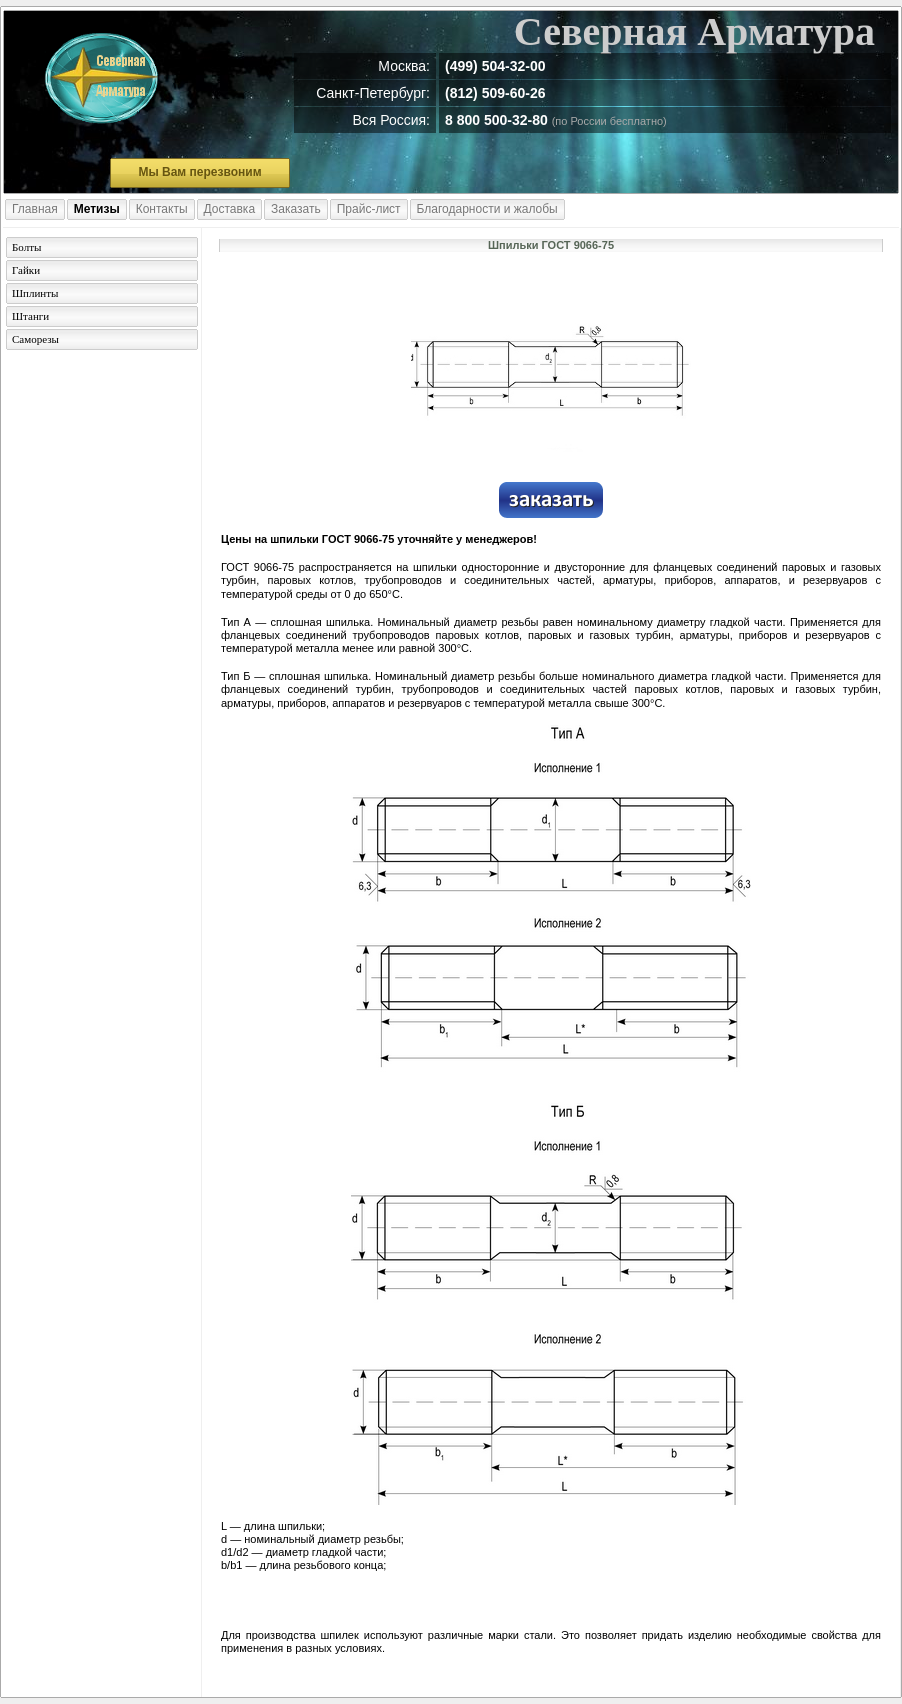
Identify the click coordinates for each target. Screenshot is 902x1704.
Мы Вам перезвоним (199, 172)
